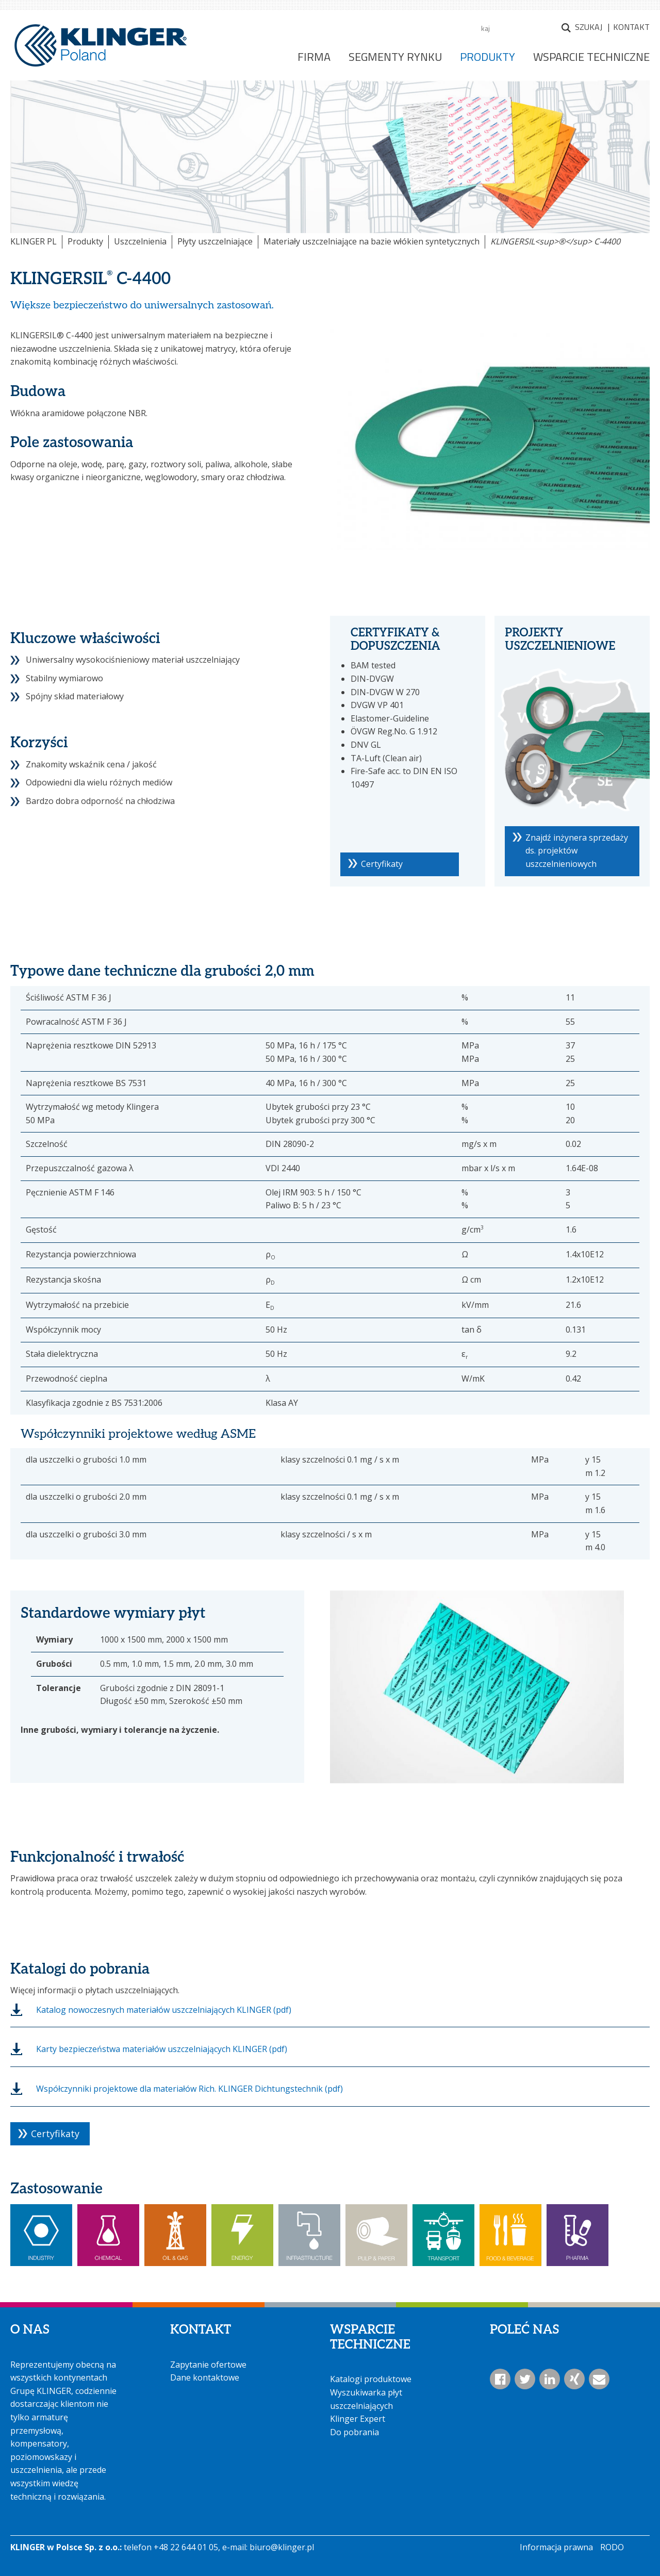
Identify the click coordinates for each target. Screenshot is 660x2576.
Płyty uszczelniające (215, 241)
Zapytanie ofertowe (208, 2364)
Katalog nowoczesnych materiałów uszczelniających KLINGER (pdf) (163, 2009)
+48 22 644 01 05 (186, 2547)
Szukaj (588, 27)
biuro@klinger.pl (282, 2547)
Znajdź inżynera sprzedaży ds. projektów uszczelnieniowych (576, 850)
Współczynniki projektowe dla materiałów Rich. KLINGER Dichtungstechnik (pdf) (189, 2088)
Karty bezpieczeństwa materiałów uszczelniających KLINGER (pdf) (161, 2049)
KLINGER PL (33, 241)
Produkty (85, 241)
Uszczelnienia (140, 241)
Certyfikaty (382, 863)
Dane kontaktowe (204, 2377)
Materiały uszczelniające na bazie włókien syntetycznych (371, 241)
